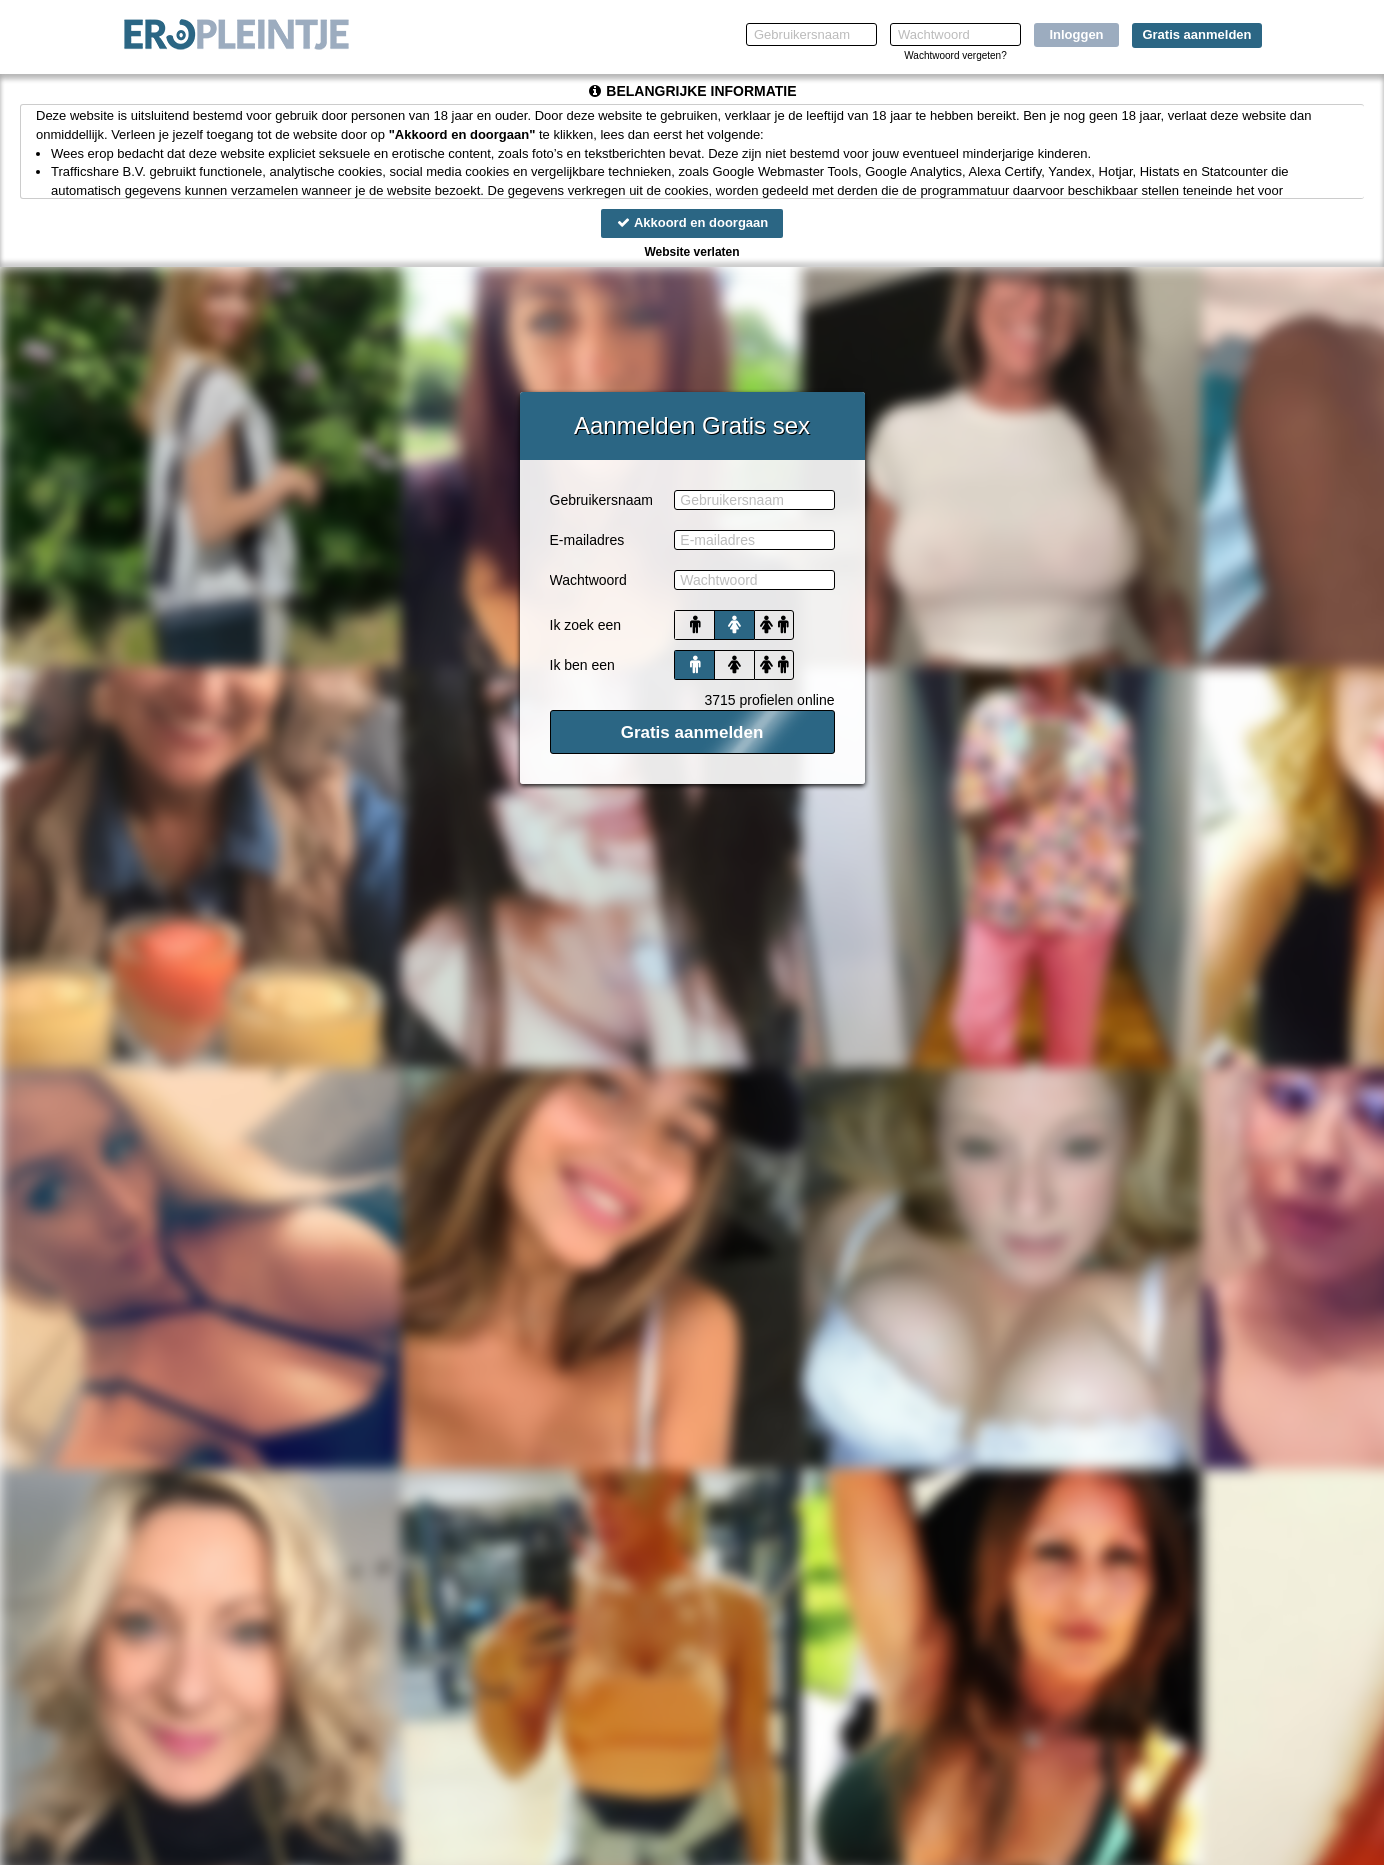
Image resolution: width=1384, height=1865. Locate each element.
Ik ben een (582, 665)
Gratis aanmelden (1196, 34)
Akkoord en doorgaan (692, 222)
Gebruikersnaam (602, 500)
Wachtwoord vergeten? (955, 55)
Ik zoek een (586, 625)
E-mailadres (587, 540)
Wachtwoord (588, 580)
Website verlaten (691, 252)
